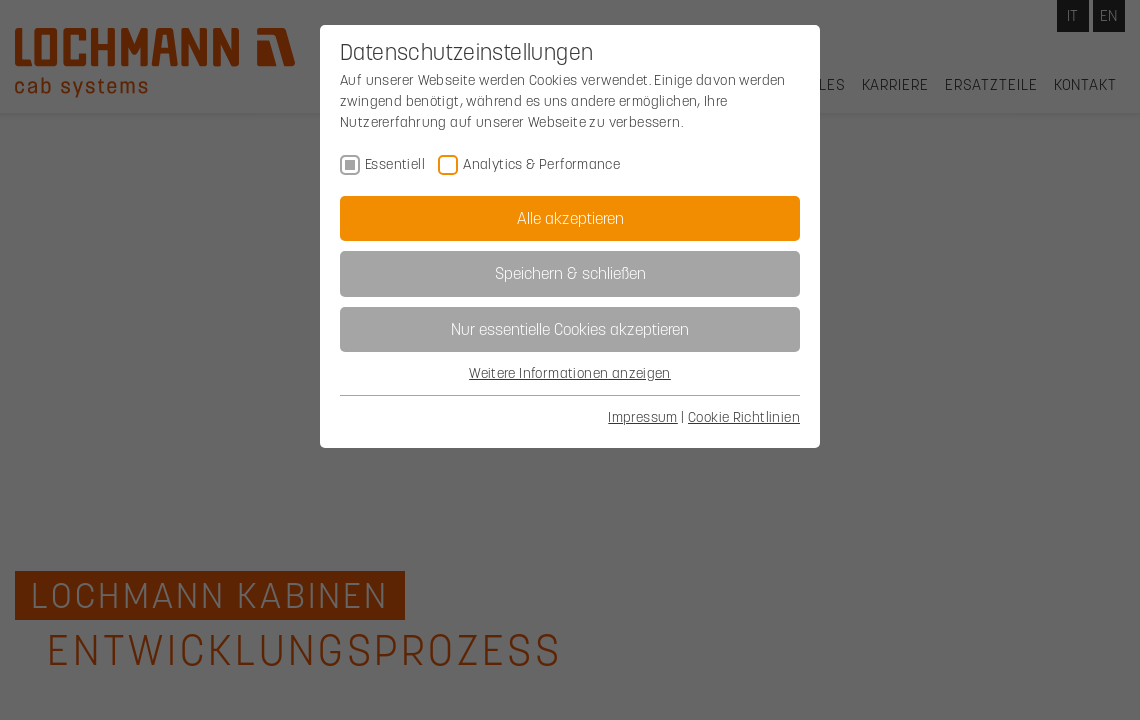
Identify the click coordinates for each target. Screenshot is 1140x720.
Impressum (643, 417)
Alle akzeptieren (570, 218)
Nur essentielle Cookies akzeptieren (570, 329)
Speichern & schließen (570, 273)
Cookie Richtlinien (744, 417)
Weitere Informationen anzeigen (570, 373)
